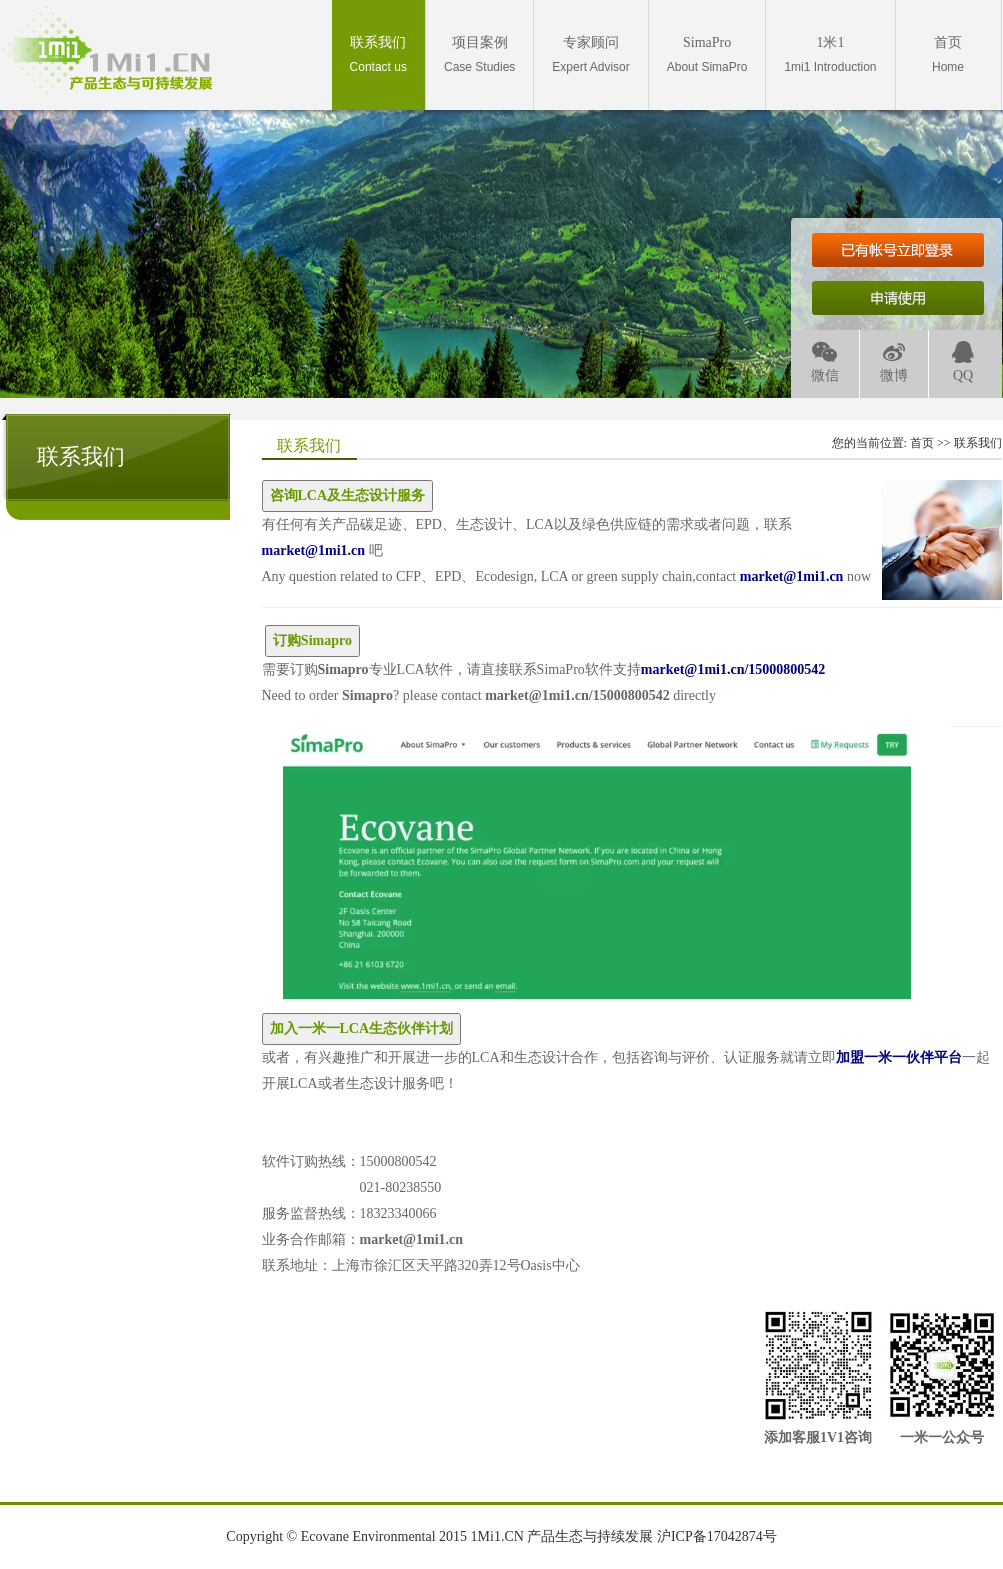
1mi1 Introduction (830, 54)
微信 (825, 362)
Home (948, 54)
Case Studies (479, 54)
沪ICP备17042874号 (717, 1536)
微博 (894, 362)
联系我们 (978, 443)
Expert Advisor (590, 54)
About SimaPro (707, 54)
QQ (963, 362)
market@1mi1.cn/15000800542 (577, 695)
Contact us (378, 54)
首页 (922, 443)
